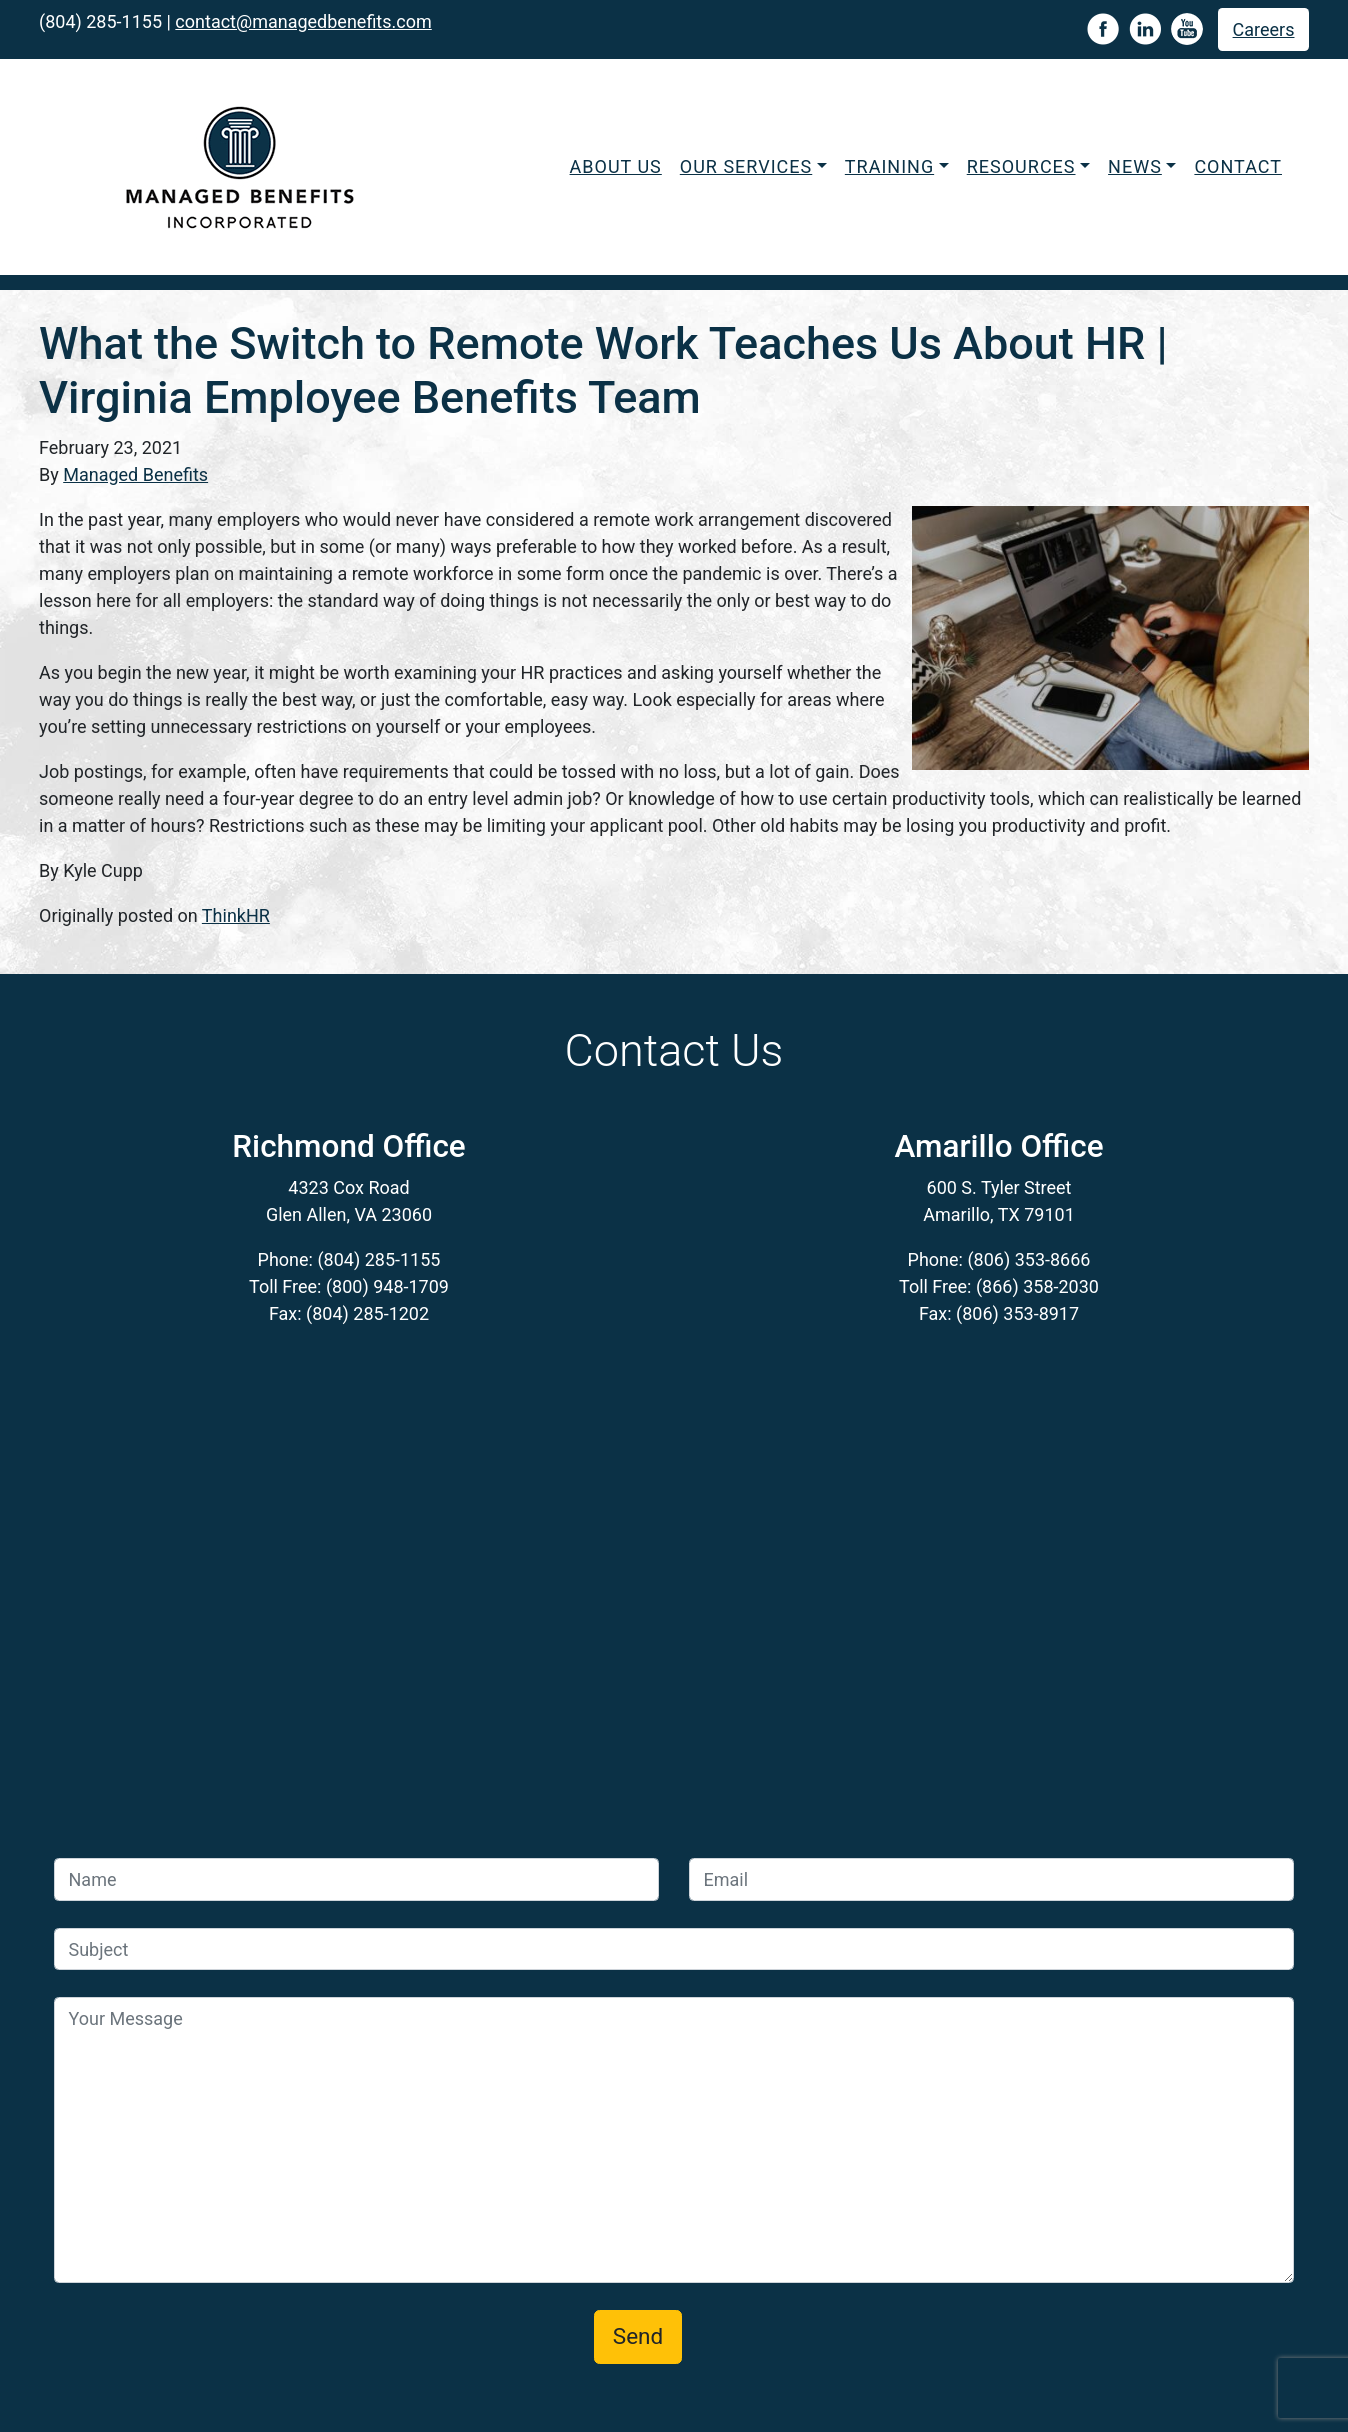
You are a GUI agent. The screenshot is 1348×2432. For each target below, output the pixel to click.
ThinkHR (236, 915)
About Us (616, 166)
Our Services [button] (746, 166)
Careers (1264, 29)
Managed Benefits (135, 474)
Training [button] (889, 166)
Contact (1238, 166)
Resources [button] (1021, 166)
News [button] (1135, 166)
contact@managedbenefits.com (303, 21)
